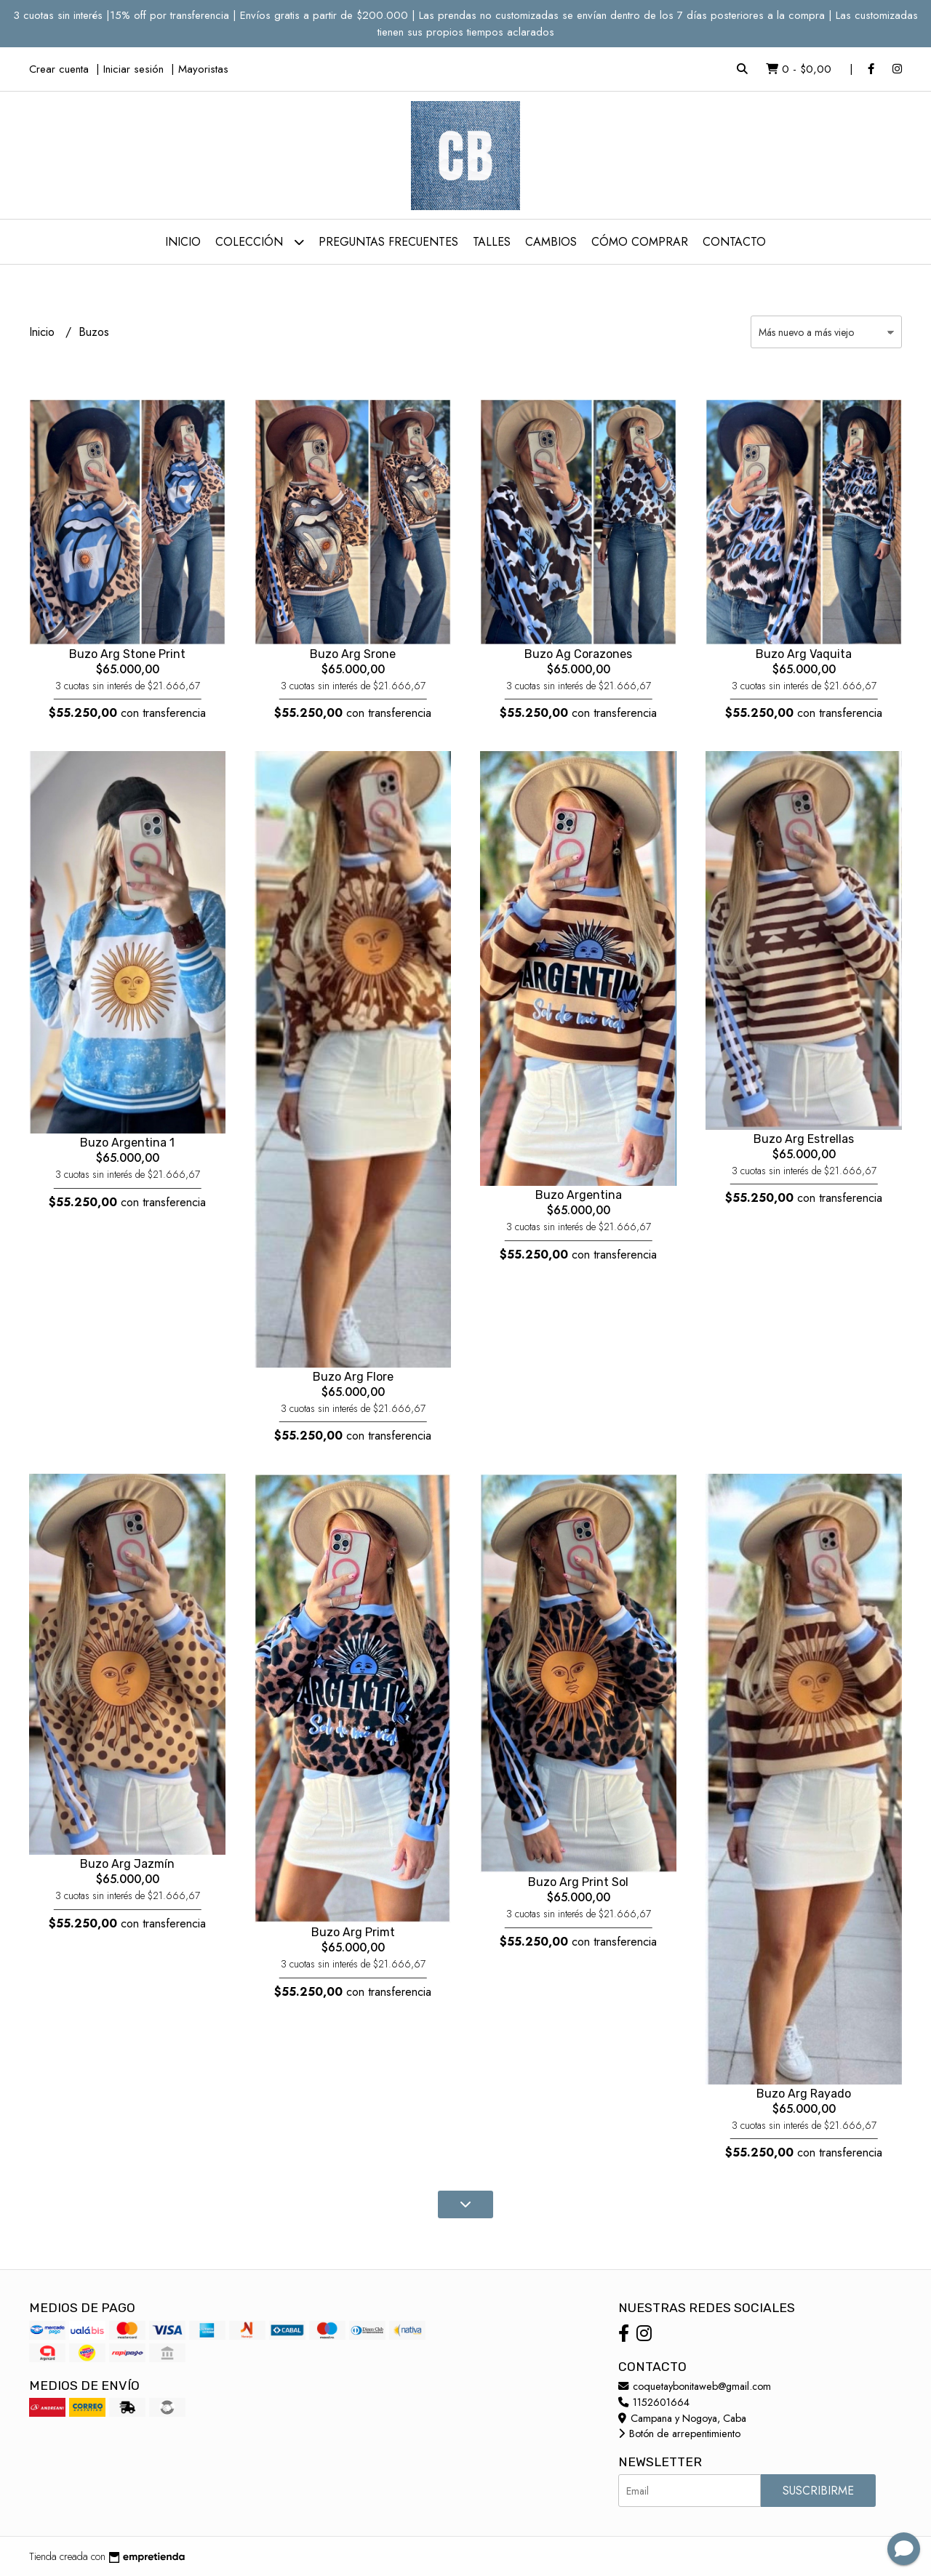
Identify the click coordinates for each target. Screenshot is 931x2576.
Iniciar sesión (133, 69)
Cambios (551, 241)
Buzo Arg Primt (353, 1932)
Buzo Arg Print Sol (578, 1882)
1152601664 (654, 2402)
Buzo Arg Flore (353, 1377)
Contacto (734, 241)
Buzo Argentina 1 (127, 1142)
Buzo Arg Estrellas (804, 1139)
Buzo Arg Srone (353, 654)
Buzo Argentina (578, 1195)
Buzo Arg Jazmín (127, 1864)
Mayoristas (203, 69)
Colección (259, 242)
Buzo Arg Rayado (803, 2093)
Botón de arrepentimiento (679, 2433)
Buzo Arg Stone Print (127, 654)
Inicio (183, 241)
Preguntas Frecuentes (388, 241)
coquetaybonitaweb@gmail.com (694, 2386)
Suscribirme (818, 2490)
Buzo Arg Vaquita (804, 654)
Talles (492, 241)
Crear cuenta (59, 69)
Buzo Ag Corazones (578, 654)
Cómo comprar (639, 241)
